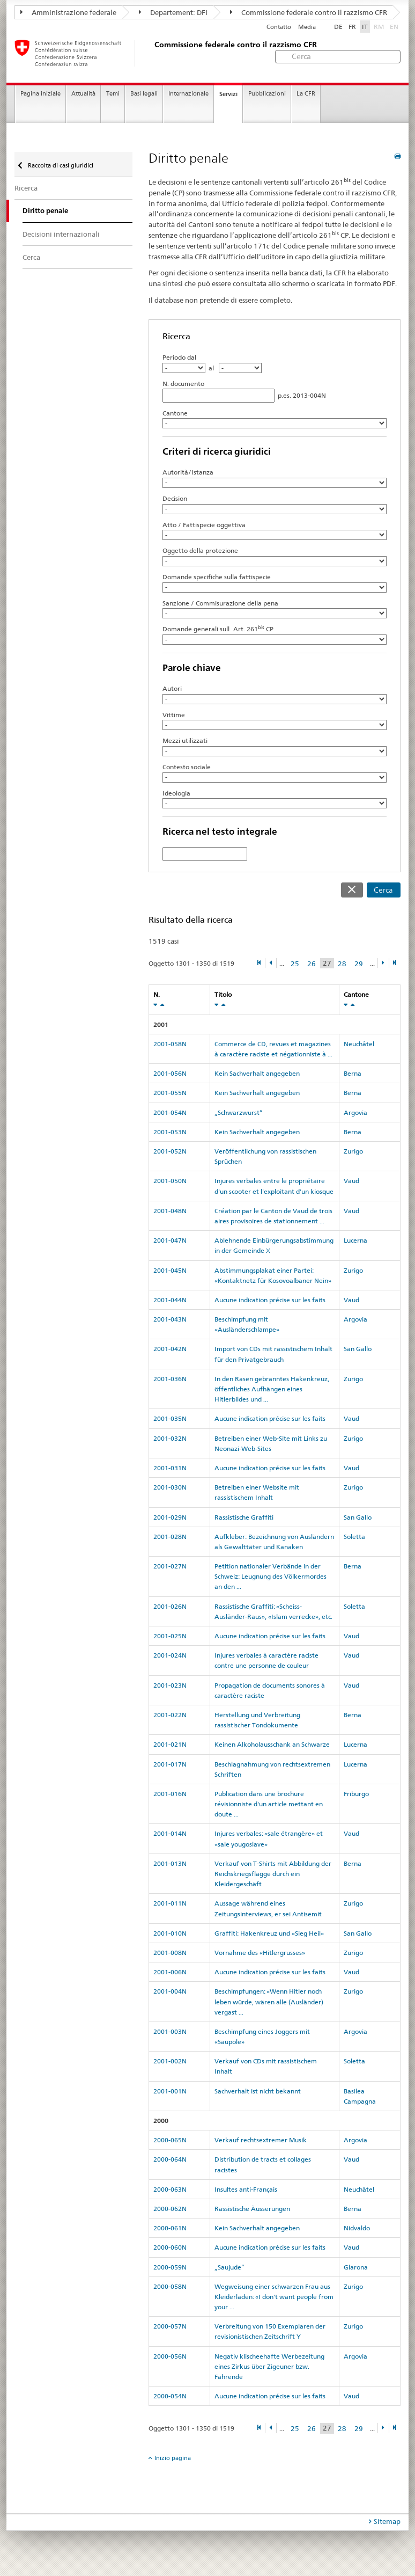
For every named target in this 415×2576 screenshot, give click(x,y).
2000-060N (170, 2247)
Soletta (354, 1537)
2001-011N (170, 1903)
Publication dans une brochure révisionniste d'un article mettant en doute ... (268, 1804)
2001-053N (170, 1132)
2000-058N (170, 2286)
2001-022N (170, 1715)
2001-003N (170, 2031)
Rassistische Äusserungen (252, 2209)
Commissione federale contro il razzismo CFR (308, 12)
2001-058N (170, 1044)
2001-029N (170, 1517)
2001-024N (170, 1655)
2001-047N (170, 1240)
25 (295, 963)
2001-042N (170, 1349)
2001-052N (170, 1151)
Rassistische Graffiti (243, 1517)
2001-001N (170, 2091)
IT (365, 27)
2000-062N (170, 2209)
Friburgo (356, 1794)
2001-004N (170, 1991)
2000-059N (170, 2267)
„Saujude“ (229, 2267)
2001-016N (170, 1794)
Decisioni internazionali (61, 234)
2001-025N (170, 1636)
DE (338, 27)
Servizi (228, 94)
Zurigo (353, 1151)
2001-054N (170, 1112)
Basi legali (144, 93)
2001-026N (170, 1606)
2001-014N (170, 1833)
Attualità (83, 93)
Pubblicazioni (267, 93)
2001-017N (170, 1764)
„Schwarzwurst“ (238, 1112)
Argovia (355, 1112)
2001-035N (170, 1418)
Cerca (383, 890)
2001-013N (170, 1863)
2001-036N (170, 1379)
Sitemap (387, 2521)
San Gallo (358, 1349)
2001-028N (170, 1537)
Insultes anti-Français (245, 2189)
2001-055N (170, 1093)
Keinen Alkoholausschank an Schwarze (272, 1744)
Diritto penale (45, 210)
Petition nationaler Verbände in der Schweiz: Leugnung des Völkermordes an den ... (270, 1576)
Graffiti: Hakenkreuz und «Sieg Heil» (269, 1933)
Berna (352, 1073)
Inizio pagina (172, 2458)
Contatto (278, 27)
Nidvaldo (357, 2228)
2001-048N (170, 1211)
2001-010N (170, 1933)
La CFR (306, 93)
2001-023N (170, 1685)
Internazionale (188, 93)
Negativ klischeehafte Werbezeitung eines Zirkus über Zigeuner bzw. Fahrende (269, 2366)
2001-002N (170, 2061)
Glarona (356, 2267)
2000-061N (170, 2228)
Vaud (351, 1181)
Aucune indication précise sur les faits (269, 1300)
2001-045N (170, 1270)
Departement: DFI (173, 12)
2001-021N (170, 1744)
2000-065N (170, 2140)
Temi (113, 93)
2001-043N (170, 1319)
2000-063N (170, 2189)
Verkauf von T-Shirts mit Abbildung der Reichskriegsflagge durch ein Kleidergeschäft (272, 1873)
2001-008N (170, 1953)
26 (311, 963)
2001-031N (170, 1468)
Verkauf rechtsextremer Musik (260, 2140)
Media (307, 27)
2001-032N (170, 1438)
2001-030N (170, 1487)
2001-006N (170, 1972)
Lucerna (355, 1240)
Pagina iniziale (40, 93)
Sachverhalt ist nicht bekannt (257, 2091)
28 (342, 963)
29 (358, 963)
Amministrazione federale (68, 12)
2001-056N (170, 1073)
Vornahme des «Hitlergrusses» (259, 1953)
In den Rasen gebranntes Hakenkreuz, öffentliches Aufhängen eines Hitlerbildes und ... (271, 1389)
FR (352, 27)
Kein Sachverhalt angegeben (257, 1073)
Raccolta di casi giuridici (59, 165)
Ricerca (26, 188)
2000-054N (170, 2396)
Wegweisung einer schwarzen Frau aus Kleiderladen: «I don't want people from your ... (274, 2296)
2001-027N (170, 1566)
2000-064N (170, 2159)
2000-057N (170, 2326)
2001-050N (170, 1181)
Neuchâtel (359, 1044)
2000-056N (170, 2356)
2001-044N (170, 1300)
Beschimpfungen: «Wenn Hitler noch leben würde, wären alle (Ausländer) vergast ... (268, 2001)
